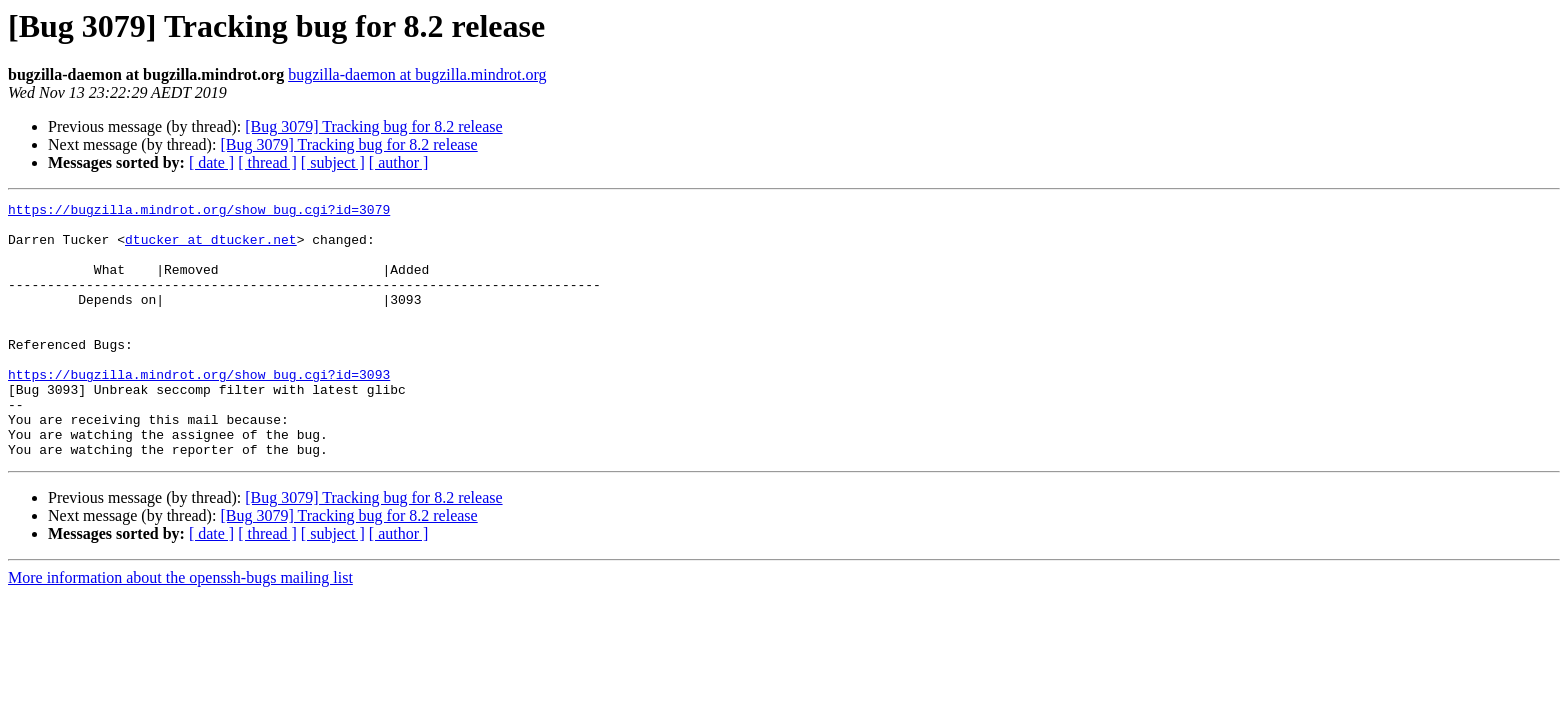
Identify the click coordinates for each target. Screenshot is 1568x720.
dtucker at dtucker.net (211, 248)
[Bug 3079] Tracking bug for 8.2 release (373, 126)
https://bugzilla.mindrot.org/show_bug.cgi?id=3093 (199, 410)
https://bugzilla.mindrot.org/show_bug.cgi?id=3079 (199, 212)
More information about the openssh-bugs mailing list (180, 628)
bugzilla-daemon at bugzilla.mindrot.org (417, 74)
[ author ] (399, 162)
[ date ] (211, 162)
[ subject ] (333, 162)
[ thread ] (267, 162)
